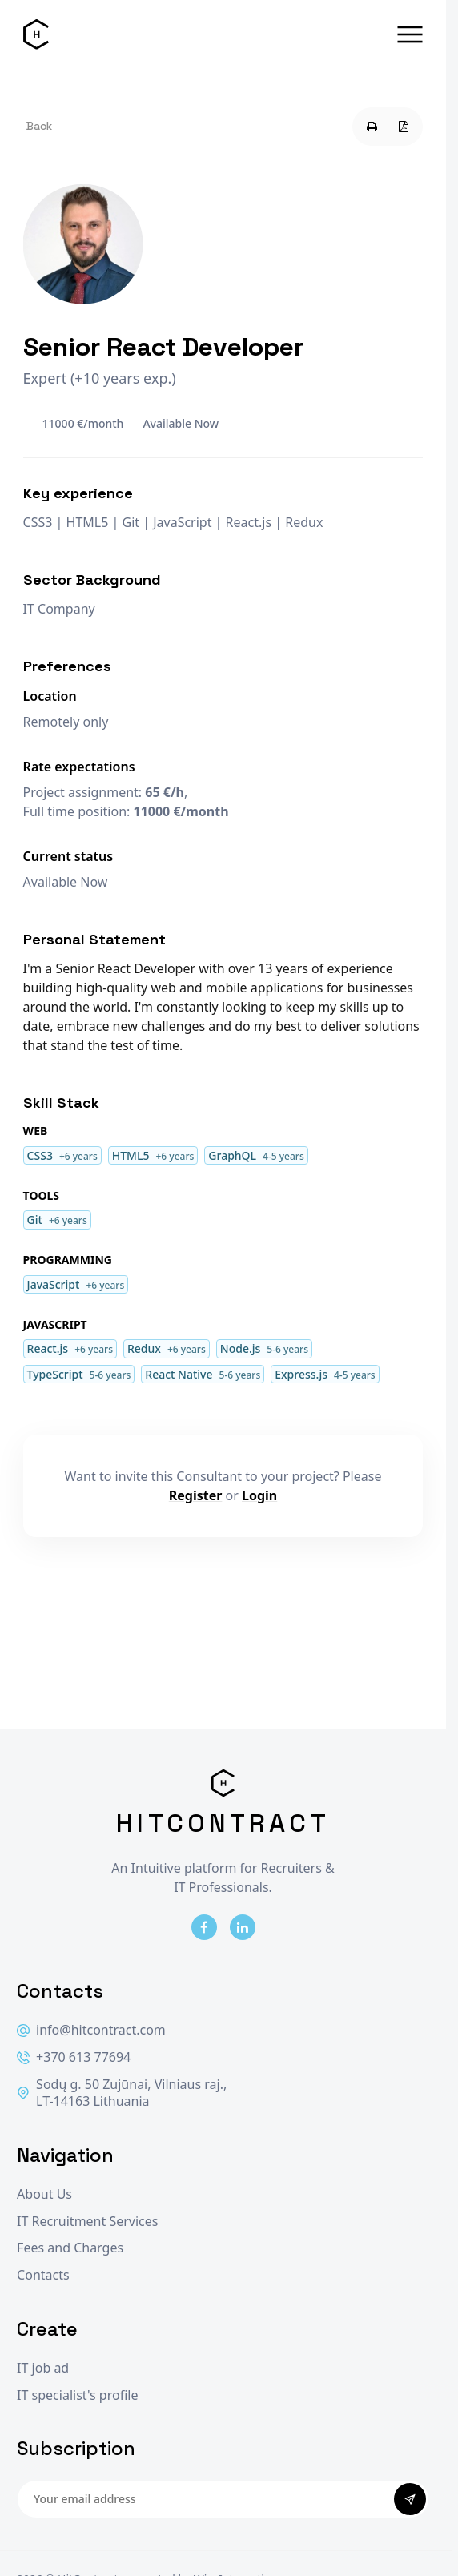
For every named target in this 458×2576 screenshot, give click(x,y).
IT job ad (43, 2368)
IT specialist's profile (77, 2395)
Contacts (43, 2275)
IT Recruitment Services (87, 2221)
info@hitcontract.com (91, 2030)
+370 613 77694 (74, 2057)
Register (196, 1495)
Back (39, 126)
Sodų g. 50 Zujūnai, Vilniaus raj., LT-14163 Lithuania (122, 2093)
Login (259, 1495)
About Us (44, 2194)
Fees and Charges (70, 2248)
